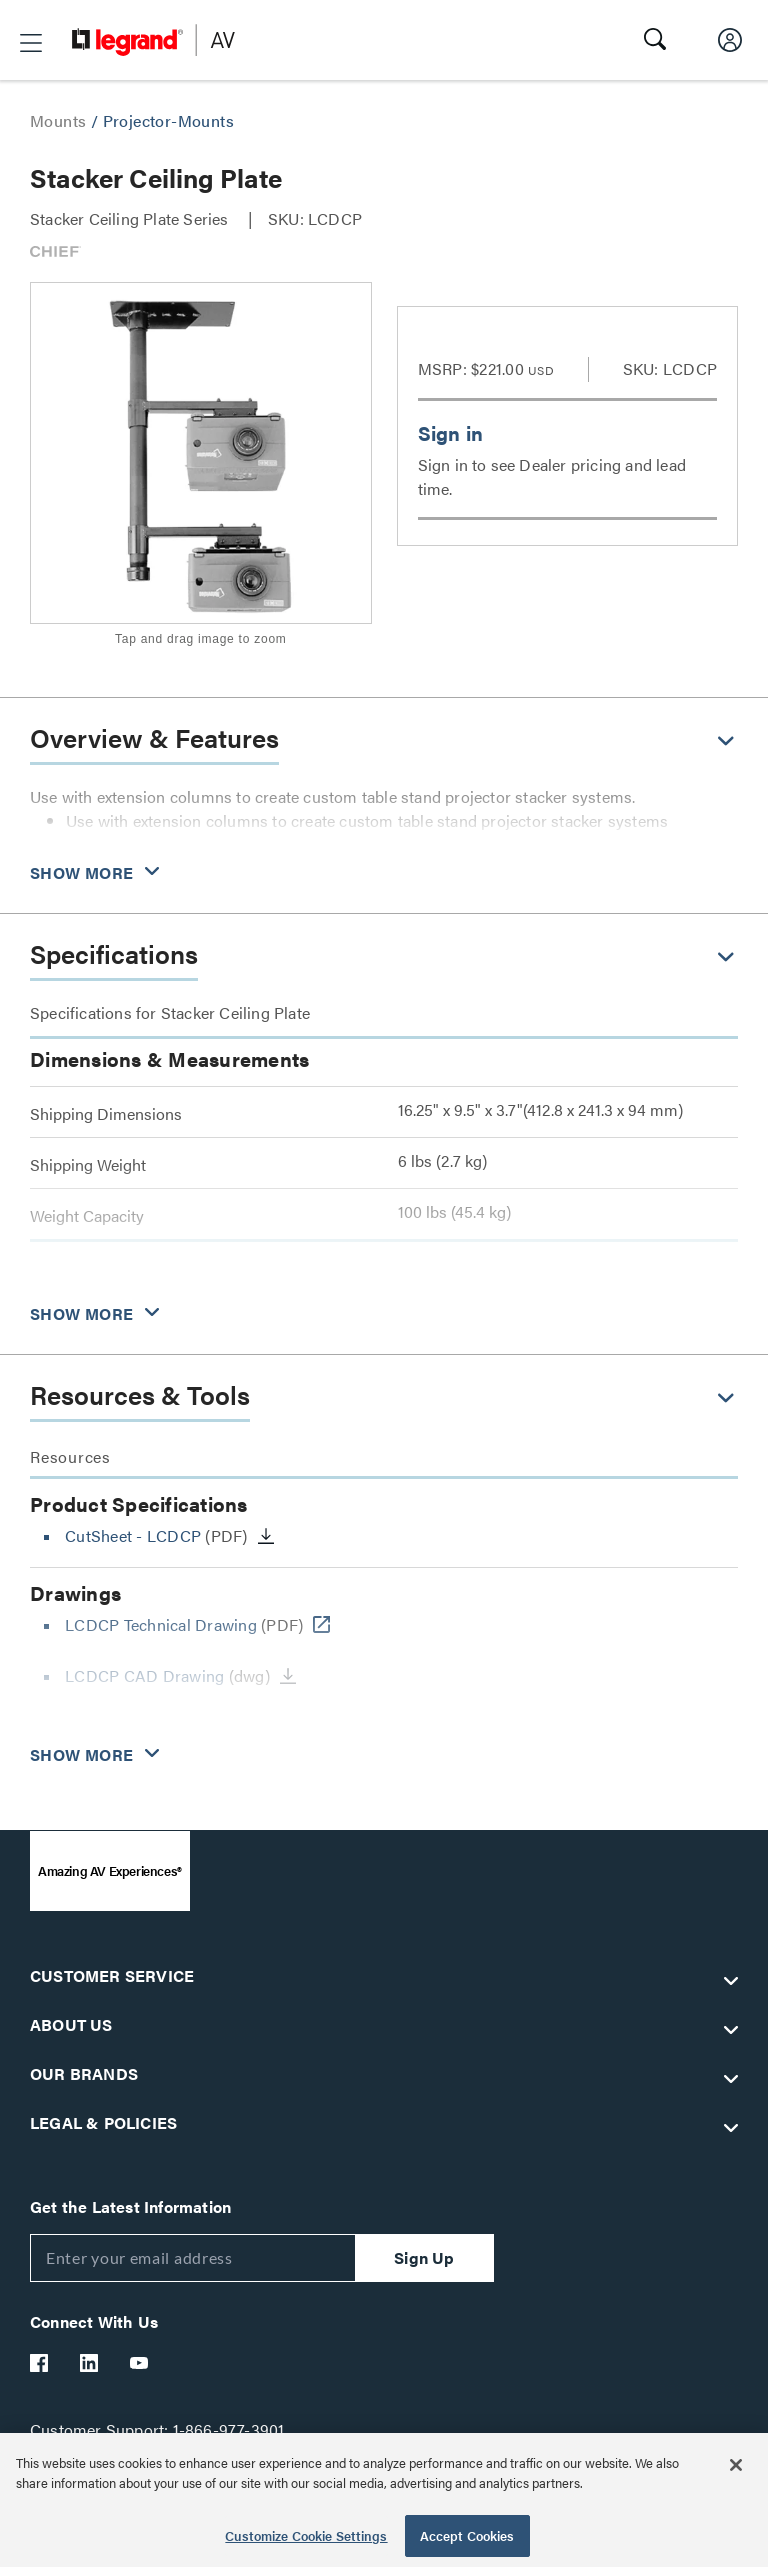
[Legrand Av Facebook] (40, 2363)
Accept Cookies (467, 2535)
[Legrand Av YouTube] (140, 2363)
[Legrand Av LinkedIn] (90, 2363)
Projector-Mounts (168, 120)
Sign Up (424, 2257)
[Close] (736, 2465)
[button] (31, 43)
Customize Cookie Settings (306, 2535)
